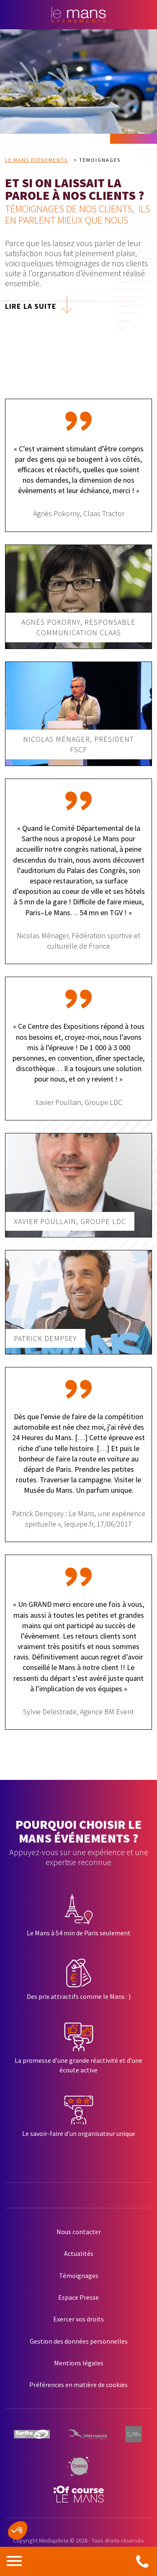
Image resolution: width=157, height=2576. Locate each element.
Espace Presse (78, 2297)
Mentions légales (78, 2363)
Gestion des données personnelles (79, 2341)
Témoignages (78, 2275)
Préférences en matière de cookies (78, 2384)
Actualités (78, 2253)
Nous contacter (79, 2231)
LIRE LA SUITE (31, 306)
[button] (18, 2530)
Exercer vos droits (78, 2319)
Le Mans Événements (36, 160)
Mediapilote (54, 2540)
